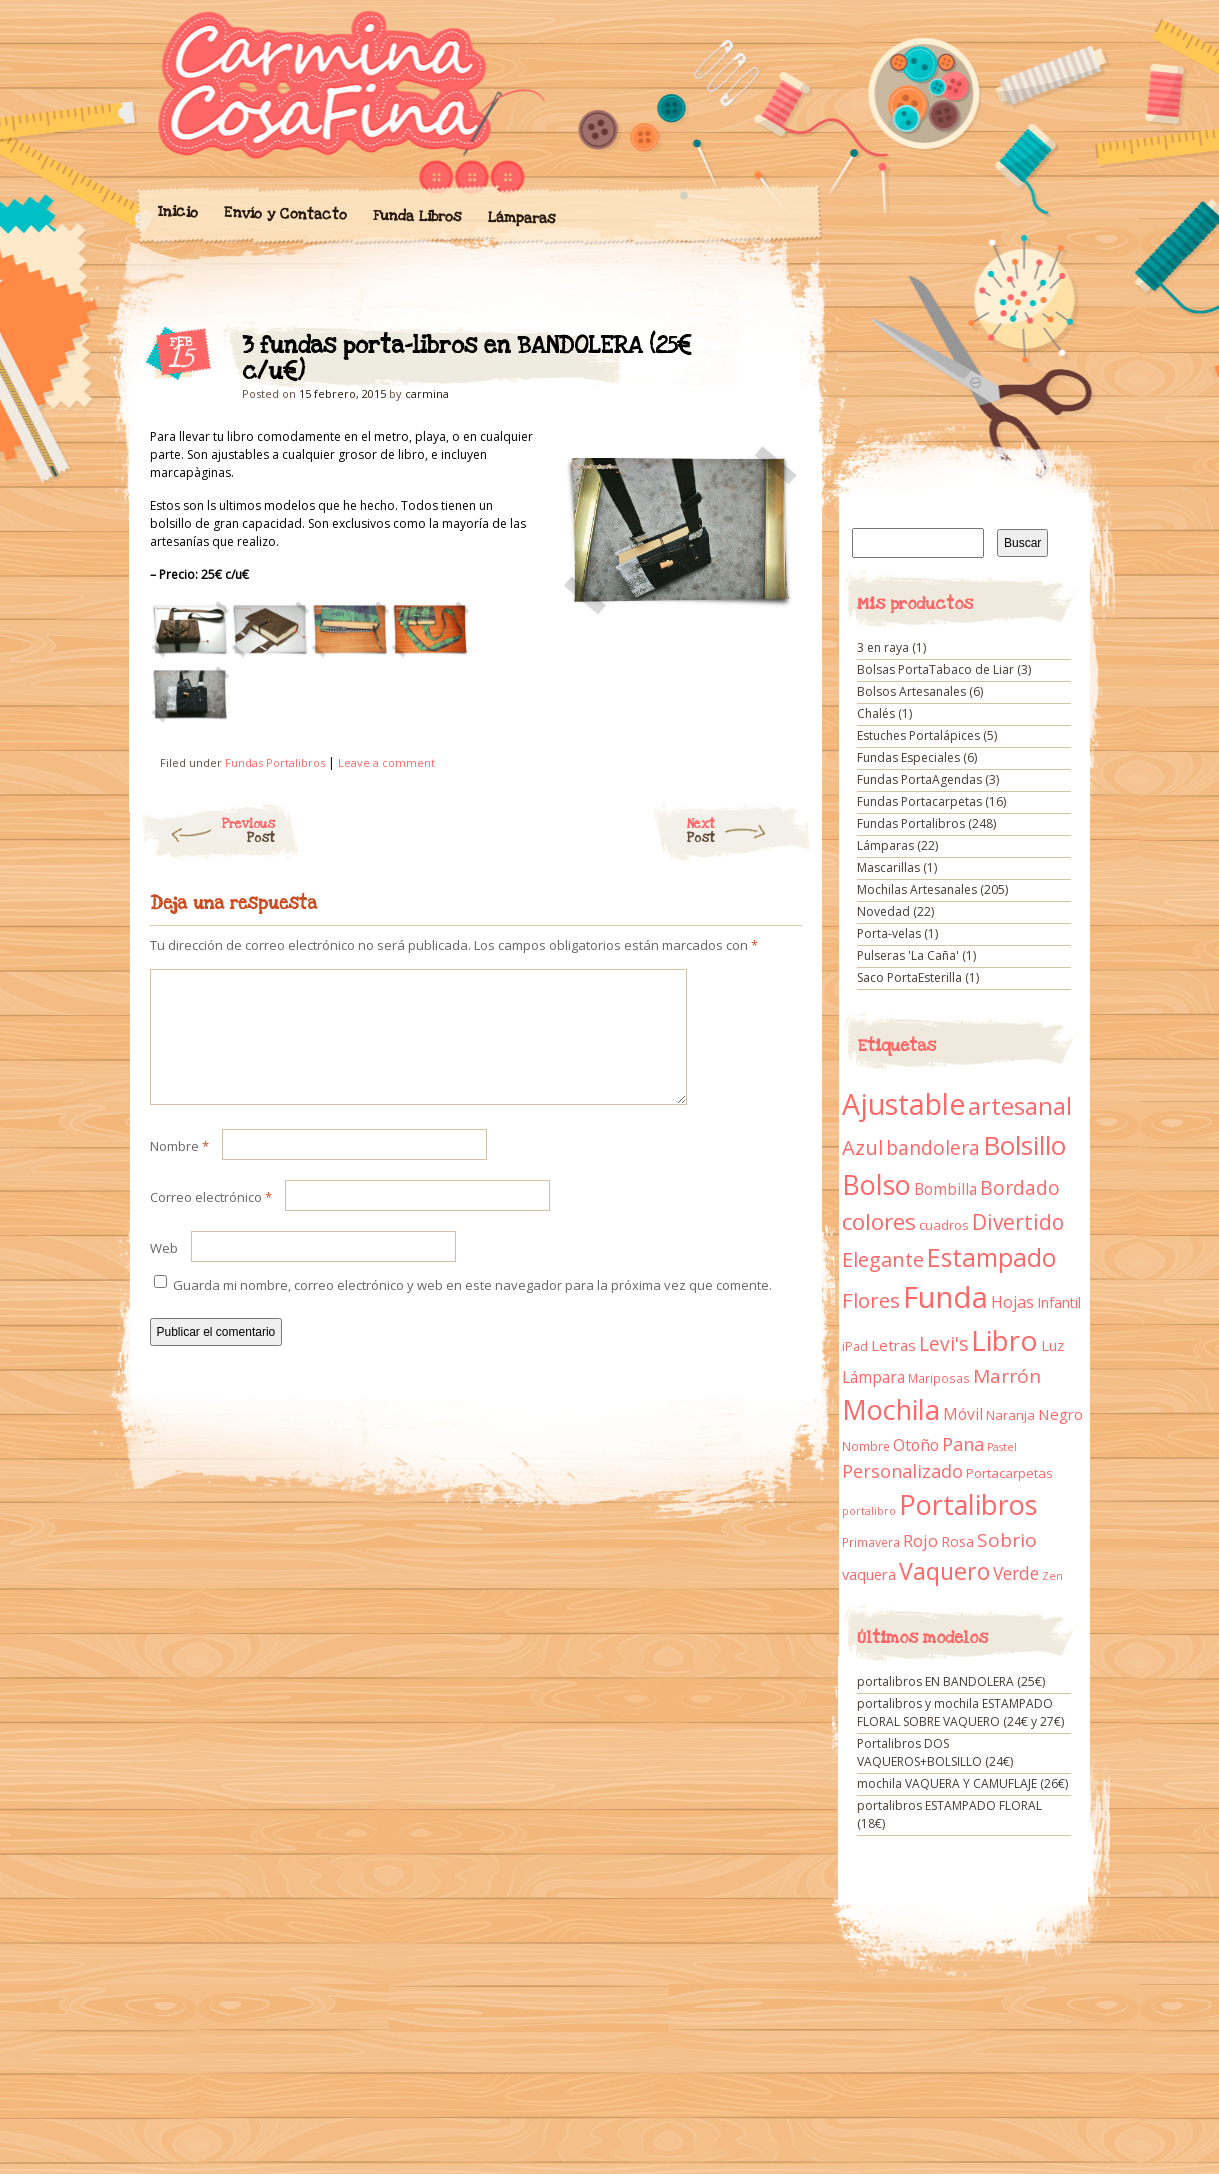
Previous (207, 831)
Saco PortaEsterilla (909, 977)
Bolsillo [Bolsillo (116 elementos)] (1024, 1145)
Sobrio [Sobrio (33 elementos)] (1007, 1540)
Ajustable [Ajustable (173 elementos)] (903, 1104)
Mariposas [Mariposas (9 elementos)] (939, 1378)
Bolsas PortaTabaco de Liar (935, 669)
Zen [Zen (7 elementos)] (1052, 1576)
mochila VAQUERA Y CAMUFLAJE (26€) (962, 1783)
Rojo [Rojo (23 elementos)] (920, 1540)
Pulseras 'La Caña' (908, 955)
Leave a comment (386, 762)
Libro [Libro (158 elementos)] (1004, 1340)
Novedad (883, 911)
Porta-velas (889, 933)
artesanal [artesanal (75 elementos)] (1020, 1106)
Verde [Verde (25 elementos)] (1016, 1573)
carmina (427, 393)
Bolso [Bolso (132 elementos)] (876, 1184)
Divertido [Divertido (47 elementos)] (1018, 1222)
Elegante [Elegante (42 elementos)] (883, 1259)
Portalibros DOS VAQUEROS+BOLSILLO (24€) (935, 1752)
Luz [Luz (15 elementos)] (1052, 1345)
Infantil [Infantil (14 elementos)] (1059, 1302)
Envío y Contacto (284, 213)
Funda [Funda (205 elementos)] (945, 1297)
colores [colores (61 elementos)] (879, 1221)
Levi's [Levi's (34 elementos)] (943, 1344)
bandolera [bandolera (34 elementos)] (933, 1148)
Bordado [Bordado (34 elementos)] (1020, 1188)
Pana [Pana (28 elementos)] (963, 1444)
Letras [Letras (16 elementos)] (893, 1345)
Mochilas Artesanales (917, 889)
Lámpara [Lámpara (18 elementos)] (873, 1377)
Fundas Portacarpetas (919, 801)
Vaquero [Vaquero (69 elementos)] (944, 1571)
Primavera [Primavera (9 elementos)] (871, 1542)
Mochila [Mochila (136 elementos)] (891, 1409)
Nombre (179, 1170)
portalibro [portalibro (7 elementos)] (869, 1511)
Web (164, 1272)
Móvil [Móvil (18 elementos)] (963, 1414)
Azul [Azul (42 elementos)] (862, 1147)
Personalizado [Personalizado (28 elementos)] (902, 1471)
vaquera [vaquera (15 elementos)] (869, 1574)
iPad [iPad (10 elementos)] (855, 1346)
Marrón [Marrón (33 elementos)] (1007, 1376)
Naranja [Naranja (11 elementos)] (1010, 1415)
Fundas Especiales (908, 757)
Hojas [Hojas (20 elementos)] (1012, 1302)
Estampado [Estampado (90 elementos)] (991, 1257)
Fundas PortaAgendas (919, 779)
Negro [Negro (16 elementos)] (1060, 1414)
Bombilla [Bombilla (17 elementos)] (945, 1189)
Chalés (876, 713)
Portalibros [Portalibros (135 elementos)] (968, 1504)
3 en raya (883, 647)
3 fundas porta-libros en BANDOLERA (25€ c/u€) (769, 351)
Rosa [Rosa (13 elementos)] (957, 1541)
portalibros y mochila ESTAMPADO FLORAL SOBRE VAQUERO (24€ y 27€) (960, 1712)
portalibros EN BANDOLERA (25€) (951, 1681)
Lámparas (521, 218)
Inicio (177, 212)
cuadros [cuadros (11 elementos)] (944, 1225)
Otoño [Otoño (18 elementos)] (916, 1445)
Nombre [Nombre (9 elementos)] (866, 1446)
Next (749, 831)
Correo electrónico (211, 1221)
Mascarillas (888, 867)
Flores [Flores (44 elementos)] (871, 1300)
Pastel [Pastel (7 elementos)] (1002, 1447)
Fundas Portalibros (275, 762)
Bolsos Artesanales (911, 691)
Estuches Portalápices (918, 735)
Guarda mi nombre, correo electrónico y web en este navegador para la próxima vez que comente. (472, 1309)
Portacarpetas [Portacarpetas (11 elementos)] (1009, 1473)
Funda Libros (416, 216)
